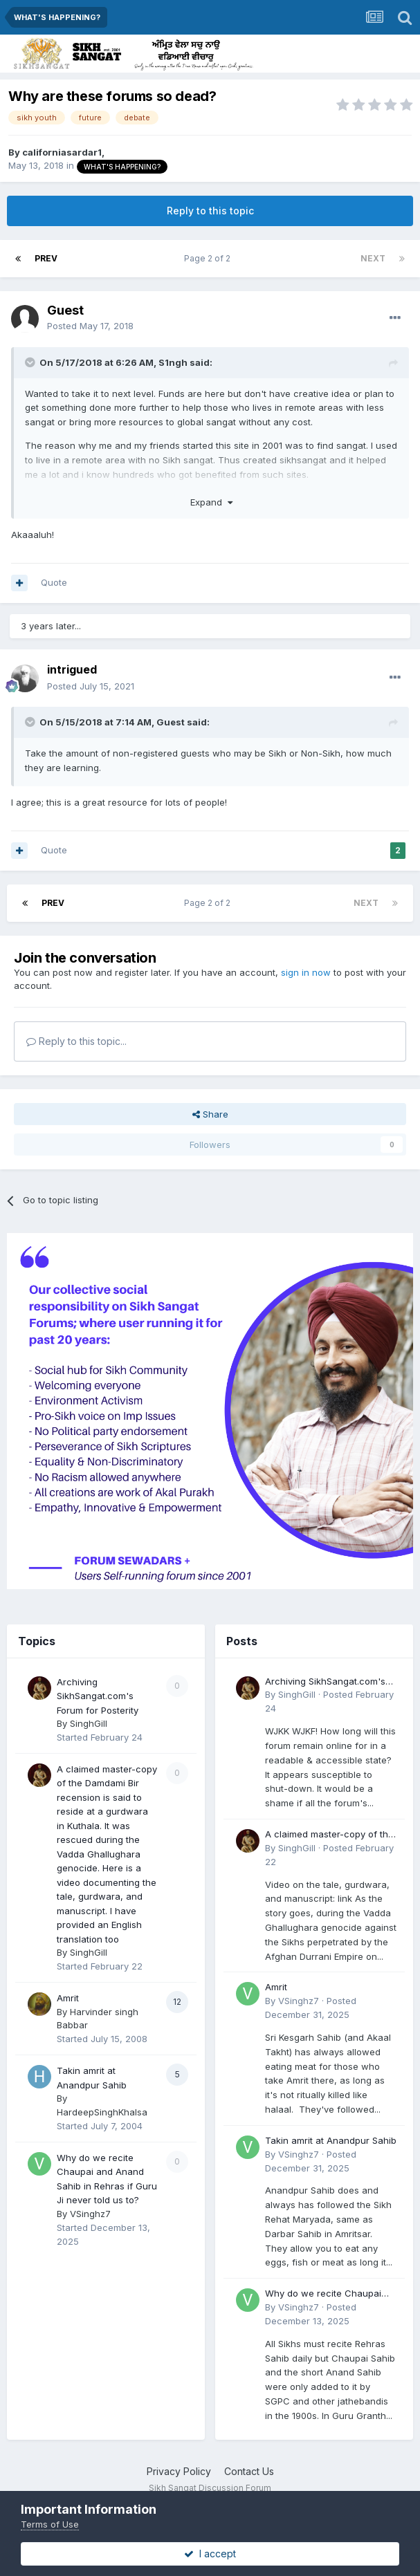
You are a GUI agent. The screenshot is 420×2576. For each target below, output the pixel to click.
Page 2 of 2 (209, 258)
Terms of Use (50, 2524)
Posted (90, 325)
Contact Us (249, 2471)
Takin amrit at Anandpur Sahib (330, 2140)
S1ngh (173, 362)
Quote (54, 582)
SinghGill (88, 1723)
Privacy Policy (179, 2471)
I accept (210, 2553)
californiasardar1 (62, 152)
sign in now (306, 972)
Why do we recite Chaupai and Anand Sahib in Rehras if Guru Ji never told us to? (328, 2294)
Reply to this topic (210, 210)
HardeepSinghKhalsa (102, 2112)
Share (210, 1114)
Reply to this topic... (76, 1041)
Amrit (68, 1997)
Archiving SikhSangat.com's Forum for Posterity (97, 1696)
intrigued (72, 669)
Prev (46, 258)
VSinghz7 (90, 2213)
